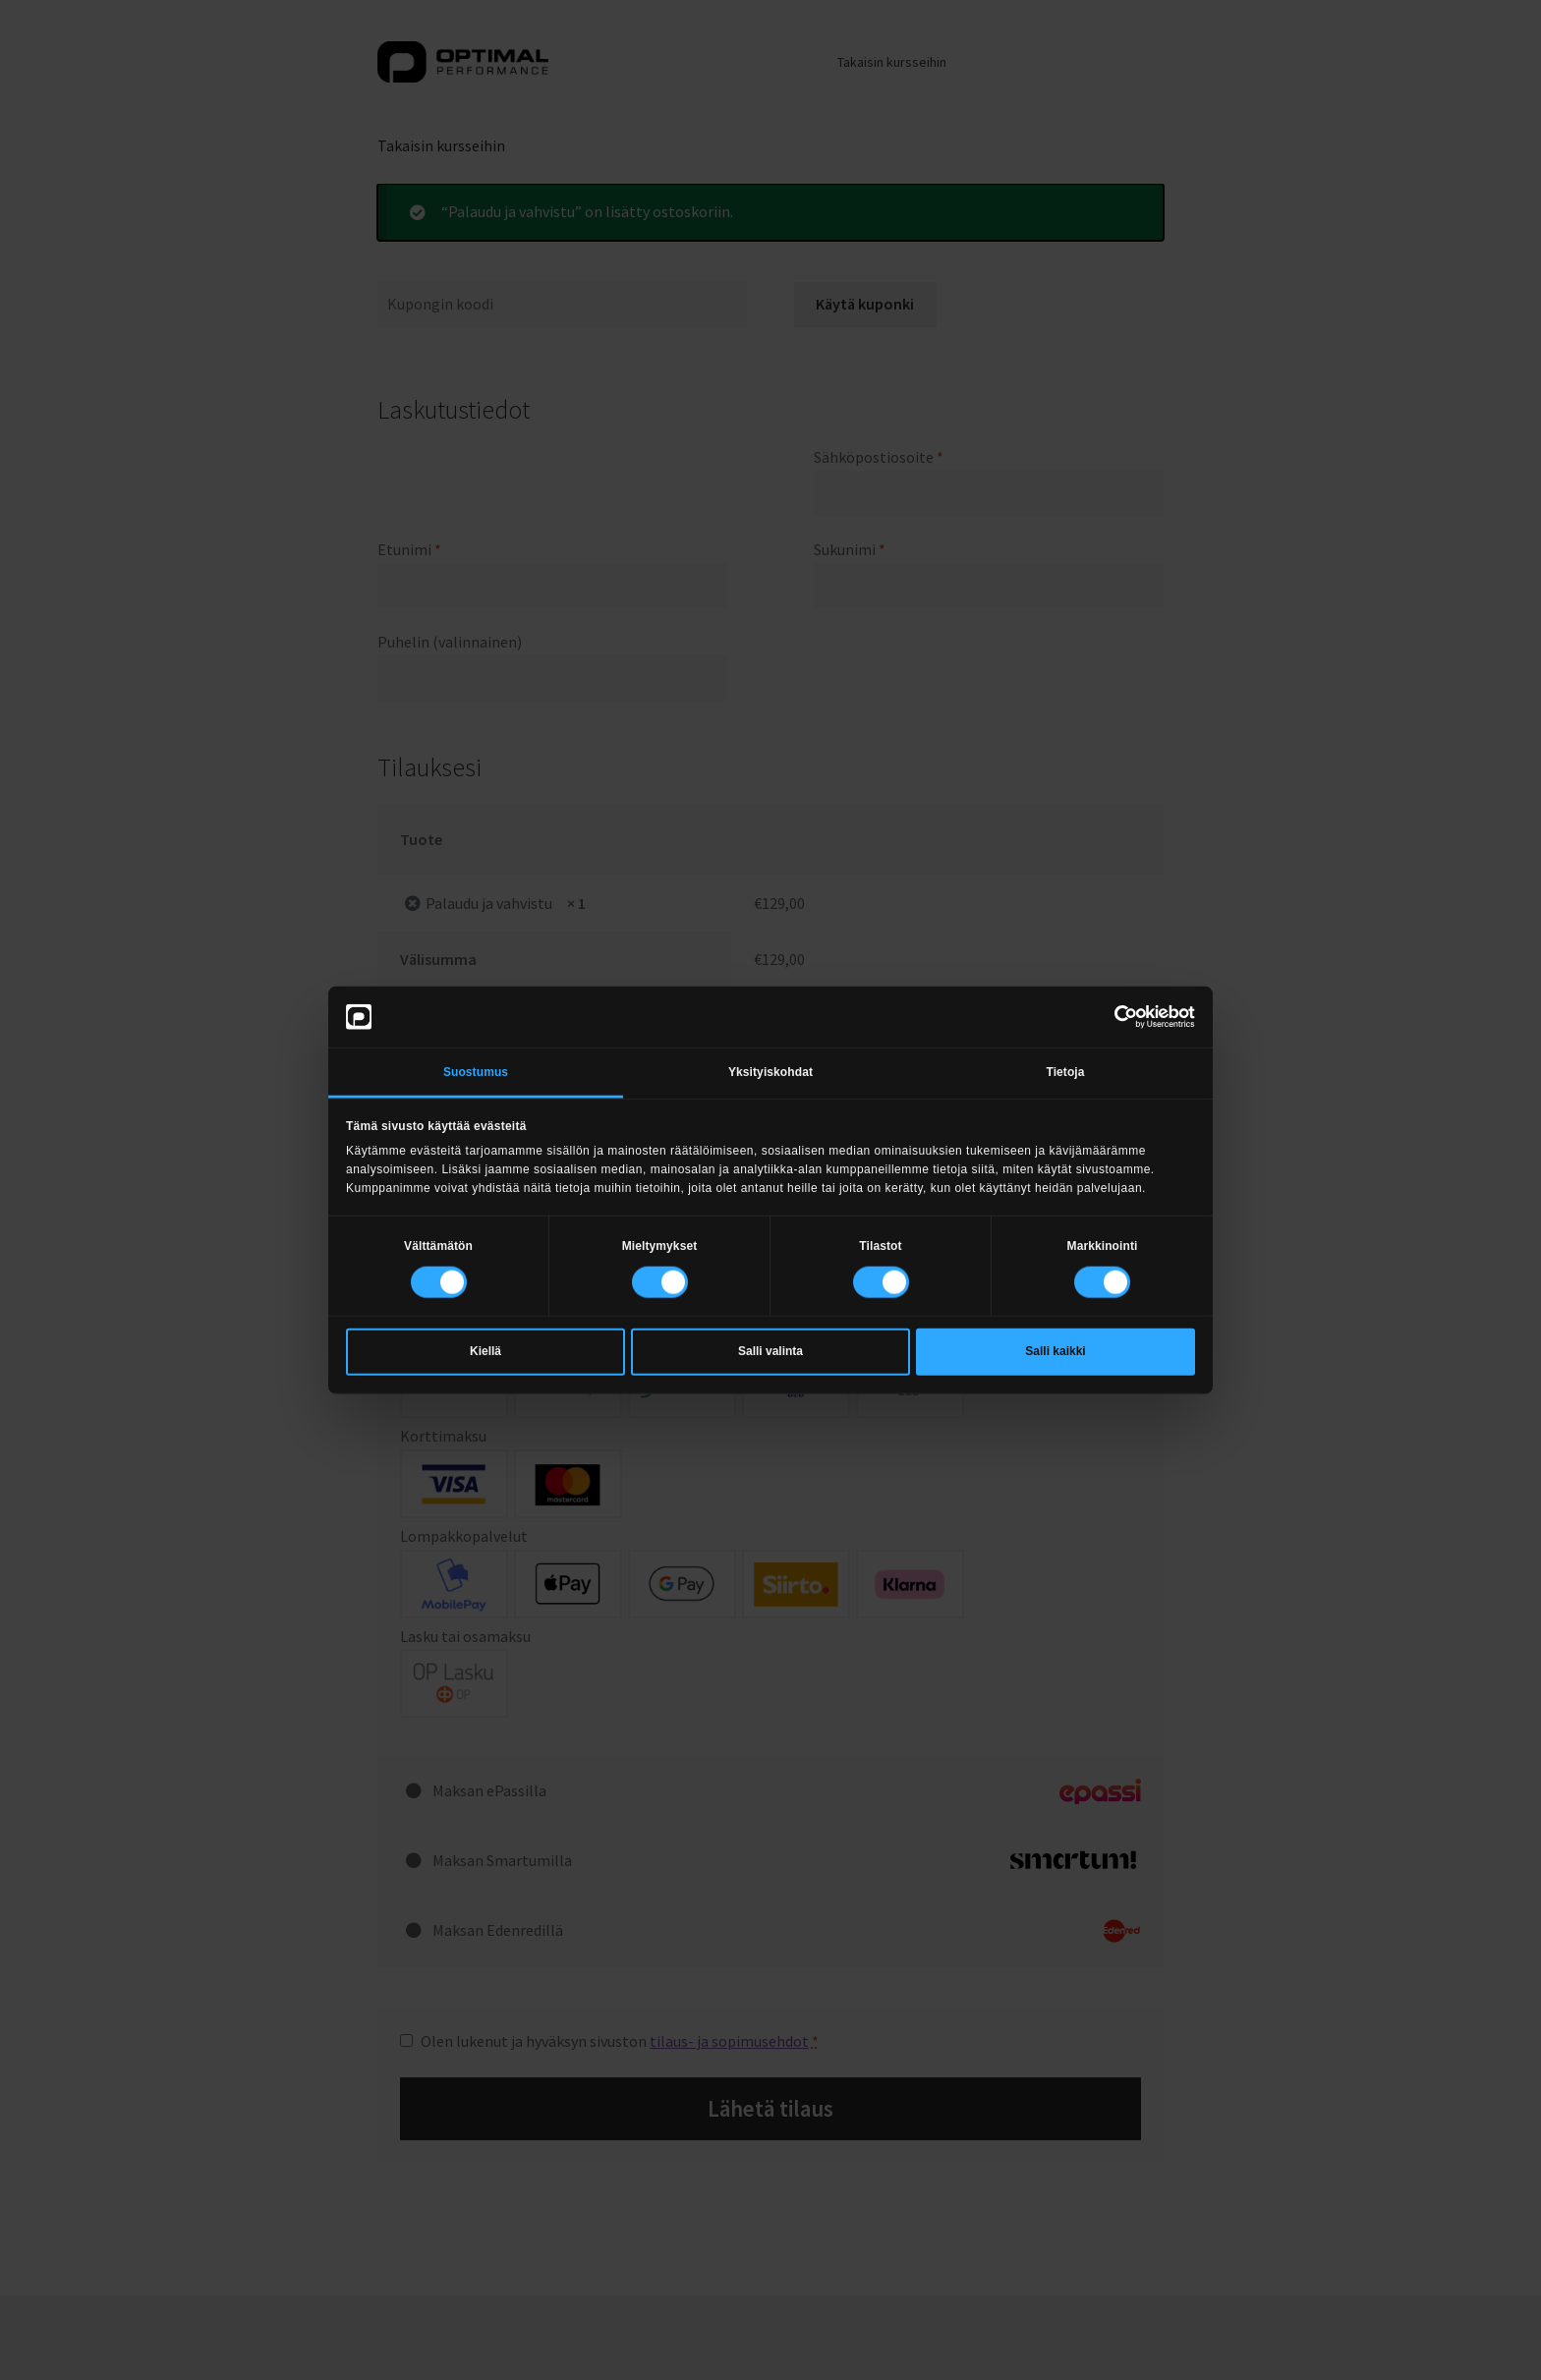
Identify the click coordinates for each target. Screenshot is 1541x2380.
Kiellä (485, 1351)
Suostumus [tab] (475, 1071)
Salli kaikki (1055, 1351)
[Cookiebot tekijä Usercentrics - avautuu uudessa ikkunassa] (1109, 1016)
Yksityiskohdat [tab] (770, 1071)
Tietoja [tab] (1065, 1071)
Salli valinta (770, 1351)
